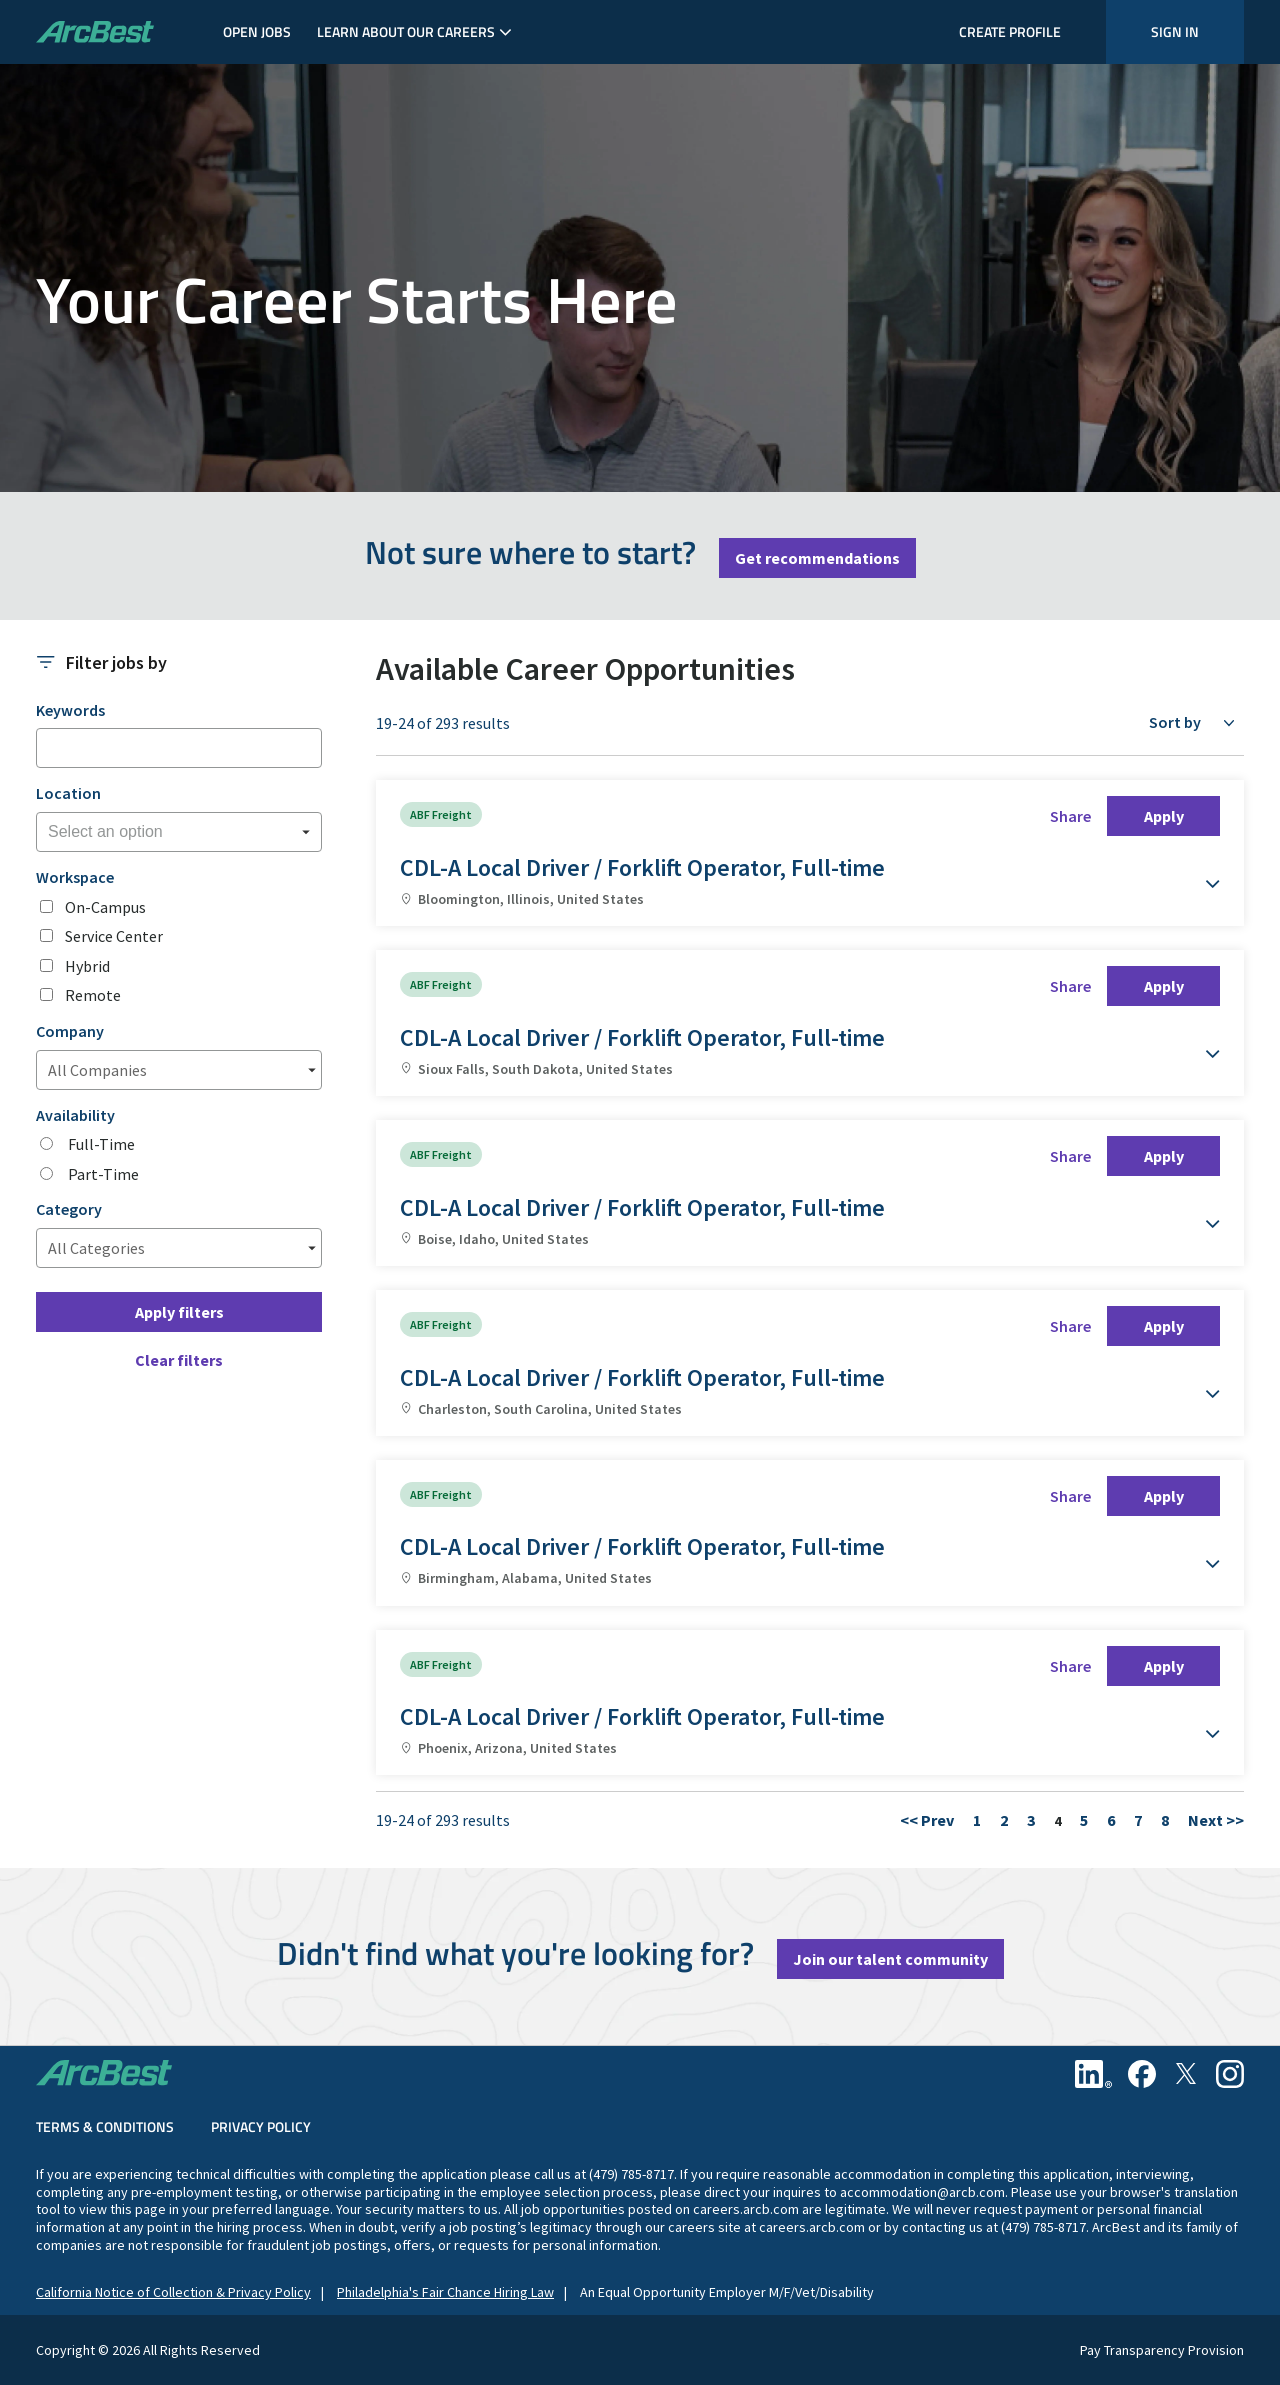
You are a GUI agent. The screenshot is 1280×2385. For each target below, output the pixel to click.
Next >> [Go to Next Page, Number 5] (1216, 1820)
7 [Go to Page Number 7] (1138, 1820)
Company (70, 1031)
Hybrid (87, 966)
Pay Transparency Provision (1162, 2350)
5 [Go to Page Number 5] (1084, 1820)
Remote (93, 995)
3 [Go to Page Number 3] (1031, 1820)
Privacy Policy (261, 2127)
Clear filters (179, 1360)
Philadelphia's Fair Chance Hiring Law (445, 2292)
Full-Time (100, 1144)
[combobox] (179, 832)
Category (69, 1209)
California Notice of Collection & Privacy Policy (173, 2292)
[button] (1200, 874)
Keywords (70, 710)
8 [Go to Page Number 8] (1165, 1820)
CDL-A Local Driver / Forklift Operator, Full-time (642, 867)
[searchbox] (148, 832)
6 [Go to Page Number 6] (1111, 1820)
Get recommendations (817, 558)
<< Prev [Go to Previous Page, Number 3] (927, 1820)
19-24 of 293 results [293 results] (443, 723)
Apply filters (179, 1312)
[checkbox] (46, 906)
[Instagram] (1230, 2074)
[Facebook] (1142, 2074)
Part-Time (102, 1174)
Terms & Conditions (105, 2127)
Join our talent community (890, 1959)
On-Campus (105, 907)
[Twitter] (1186, 2074)
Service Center (114, 936)
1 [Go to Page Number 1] (977, 1820)
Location (68, 793)
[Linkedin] (1093, 2074)
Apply (1164, 816)
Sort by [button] (1175, 722)
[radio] (46, 1143)
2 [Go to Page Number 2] (1004, 1820)
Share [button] (1070, 816)
